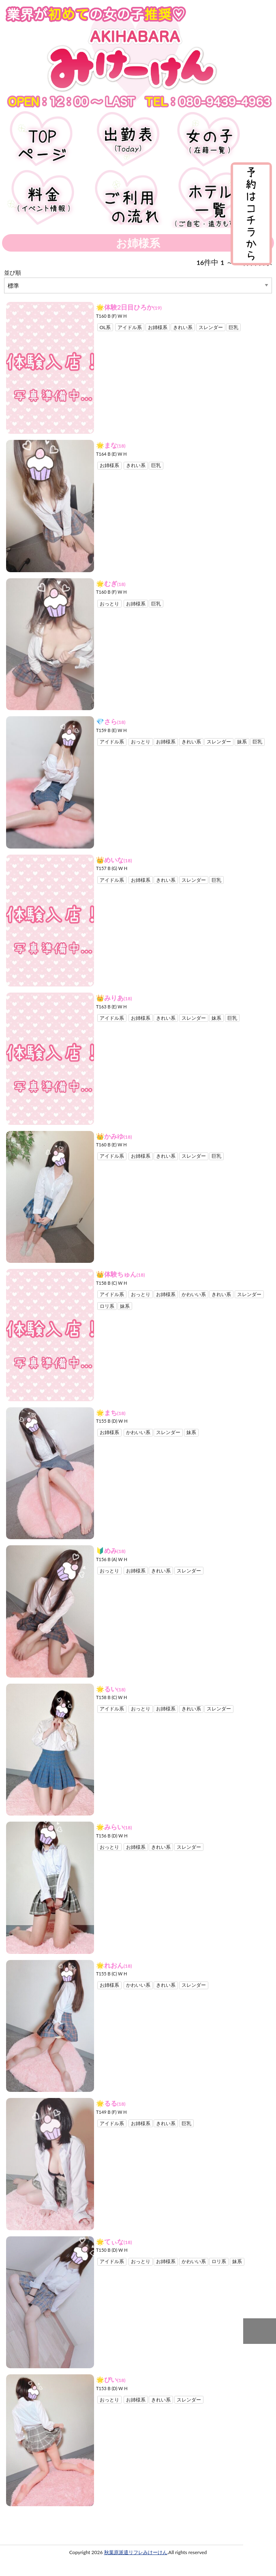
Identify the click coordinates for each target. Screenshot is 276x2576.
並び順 (12, 272)
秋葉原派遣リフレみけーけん (135, 2553)
